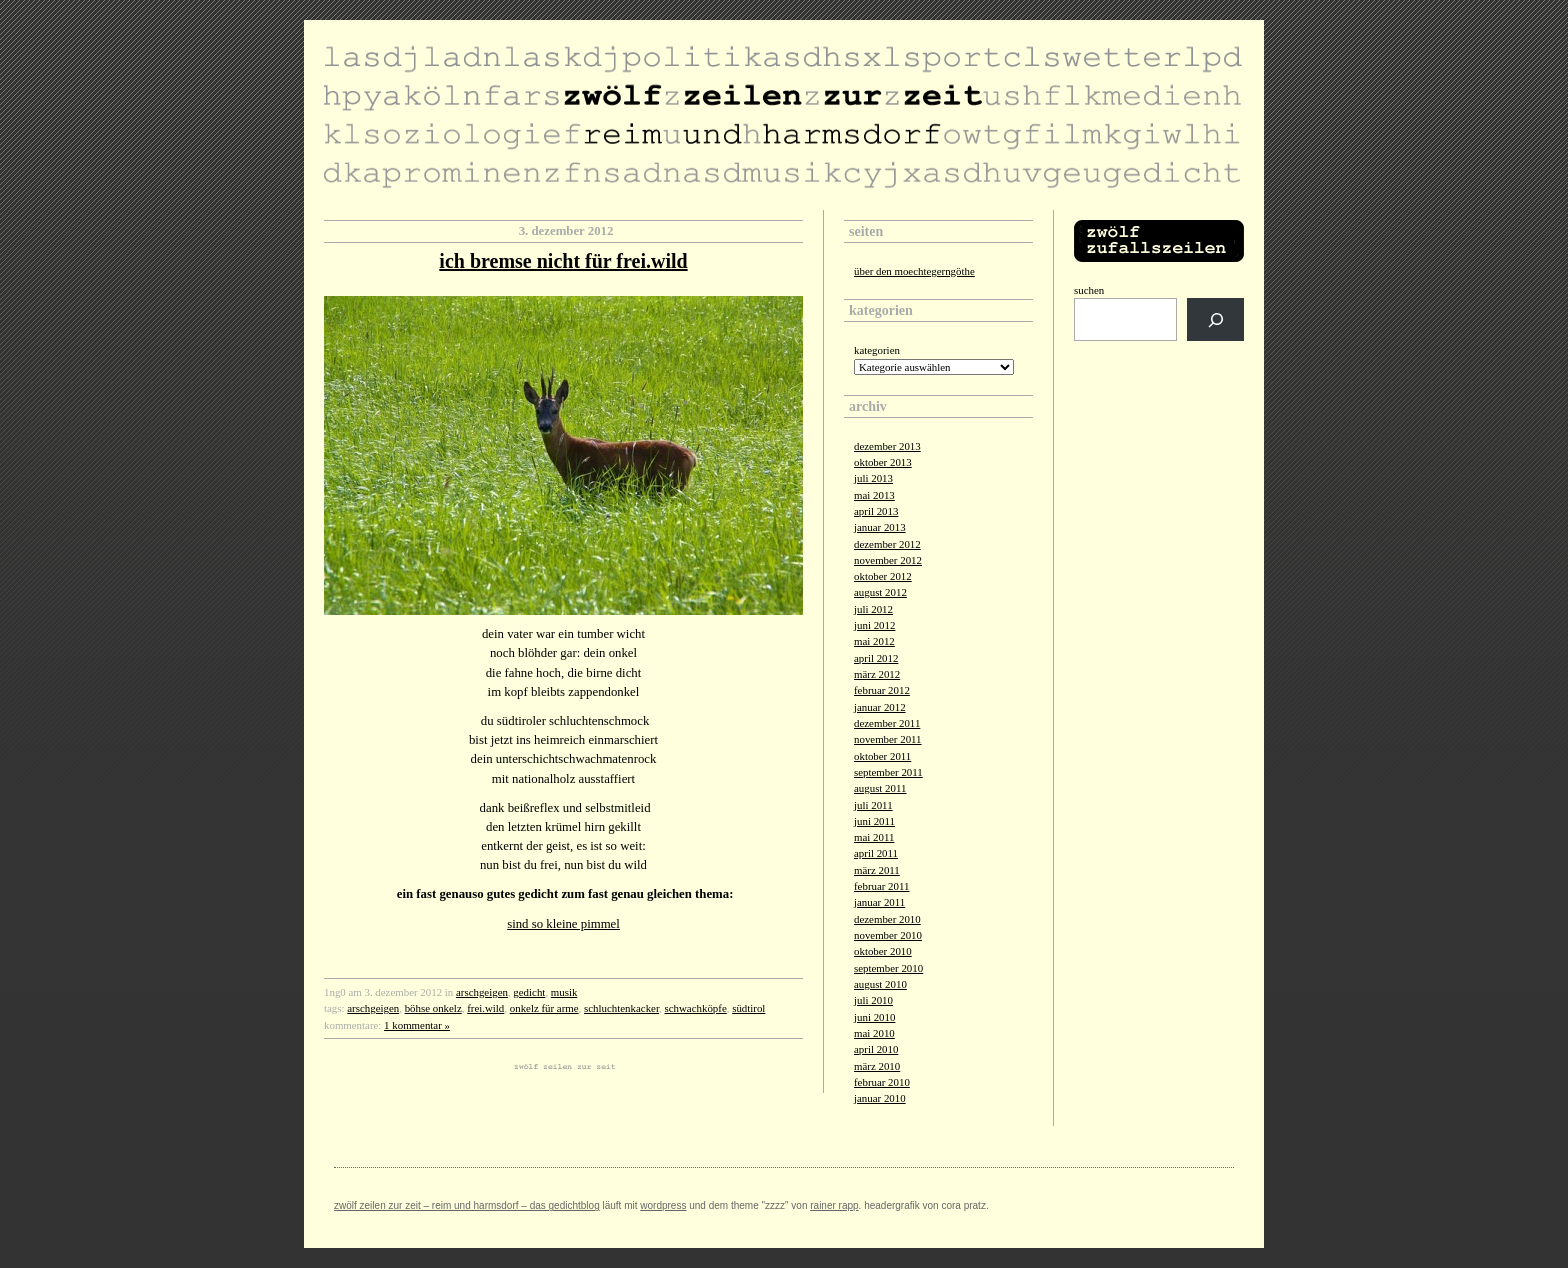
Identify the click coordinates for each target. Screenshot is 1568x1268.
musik (564, 992)
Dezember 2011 (887, 723)
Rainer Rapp (834, 1205)
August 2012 (880, 592)
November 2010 (888, 935)
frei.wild (485, 1008)
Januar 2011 (879, 902)
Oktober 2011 (882, 756)
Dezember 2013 (887, 446)
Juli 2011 (873, 805)
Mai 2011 (874, 837)
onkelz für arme (544, 1008)
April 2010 (876, 1049)
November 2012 (888, 560)
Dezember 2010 (887, 919)
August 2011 (880, 788)
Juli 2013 (873, 478)
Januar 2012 (880, 707)
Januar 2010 (880, 1098)
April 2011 (876, 853)
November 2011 (888, 739)
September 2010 (888, 968)
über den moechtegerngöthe (914, 271)
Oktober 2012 (883, 576)
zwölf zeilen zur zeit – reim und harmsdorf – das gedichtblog (467, 1205)
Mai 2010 (874, 1033)
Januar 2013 (880, 527)
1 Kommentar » (417, 1025)
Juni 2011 (874, 821)
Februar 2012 (882, 690)
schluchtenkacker (621, 1008)
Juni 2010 (874, 1017)
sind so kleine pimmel (563, 924)
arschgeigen (482, 992)
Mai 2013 (874, 495)
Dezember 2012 (887, 544)
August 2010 (880, 984)
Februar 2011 (881, 886)
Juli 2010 (873, 1000)
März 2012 (877, 674)
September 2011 (888, 772)
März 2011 (877, 870)
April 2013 (876, 511)
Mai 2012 (874, 641)
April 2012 (876, 658)
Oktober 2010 (883, 951)
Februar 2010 (882, 1082)
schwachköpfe (696, 1008)
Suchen (1089, 290)
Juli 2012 (873, 609)
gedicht (529, 992)
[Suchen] (1215, 319)
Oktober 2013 (883, 462)
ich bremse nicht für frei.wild (563, 261)
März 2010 (877, 1066)
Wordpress (663, 1205)
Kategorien (877, 350)
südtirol (748, 1008)
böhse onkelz (433, 1008)
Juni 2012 (874, 625)
